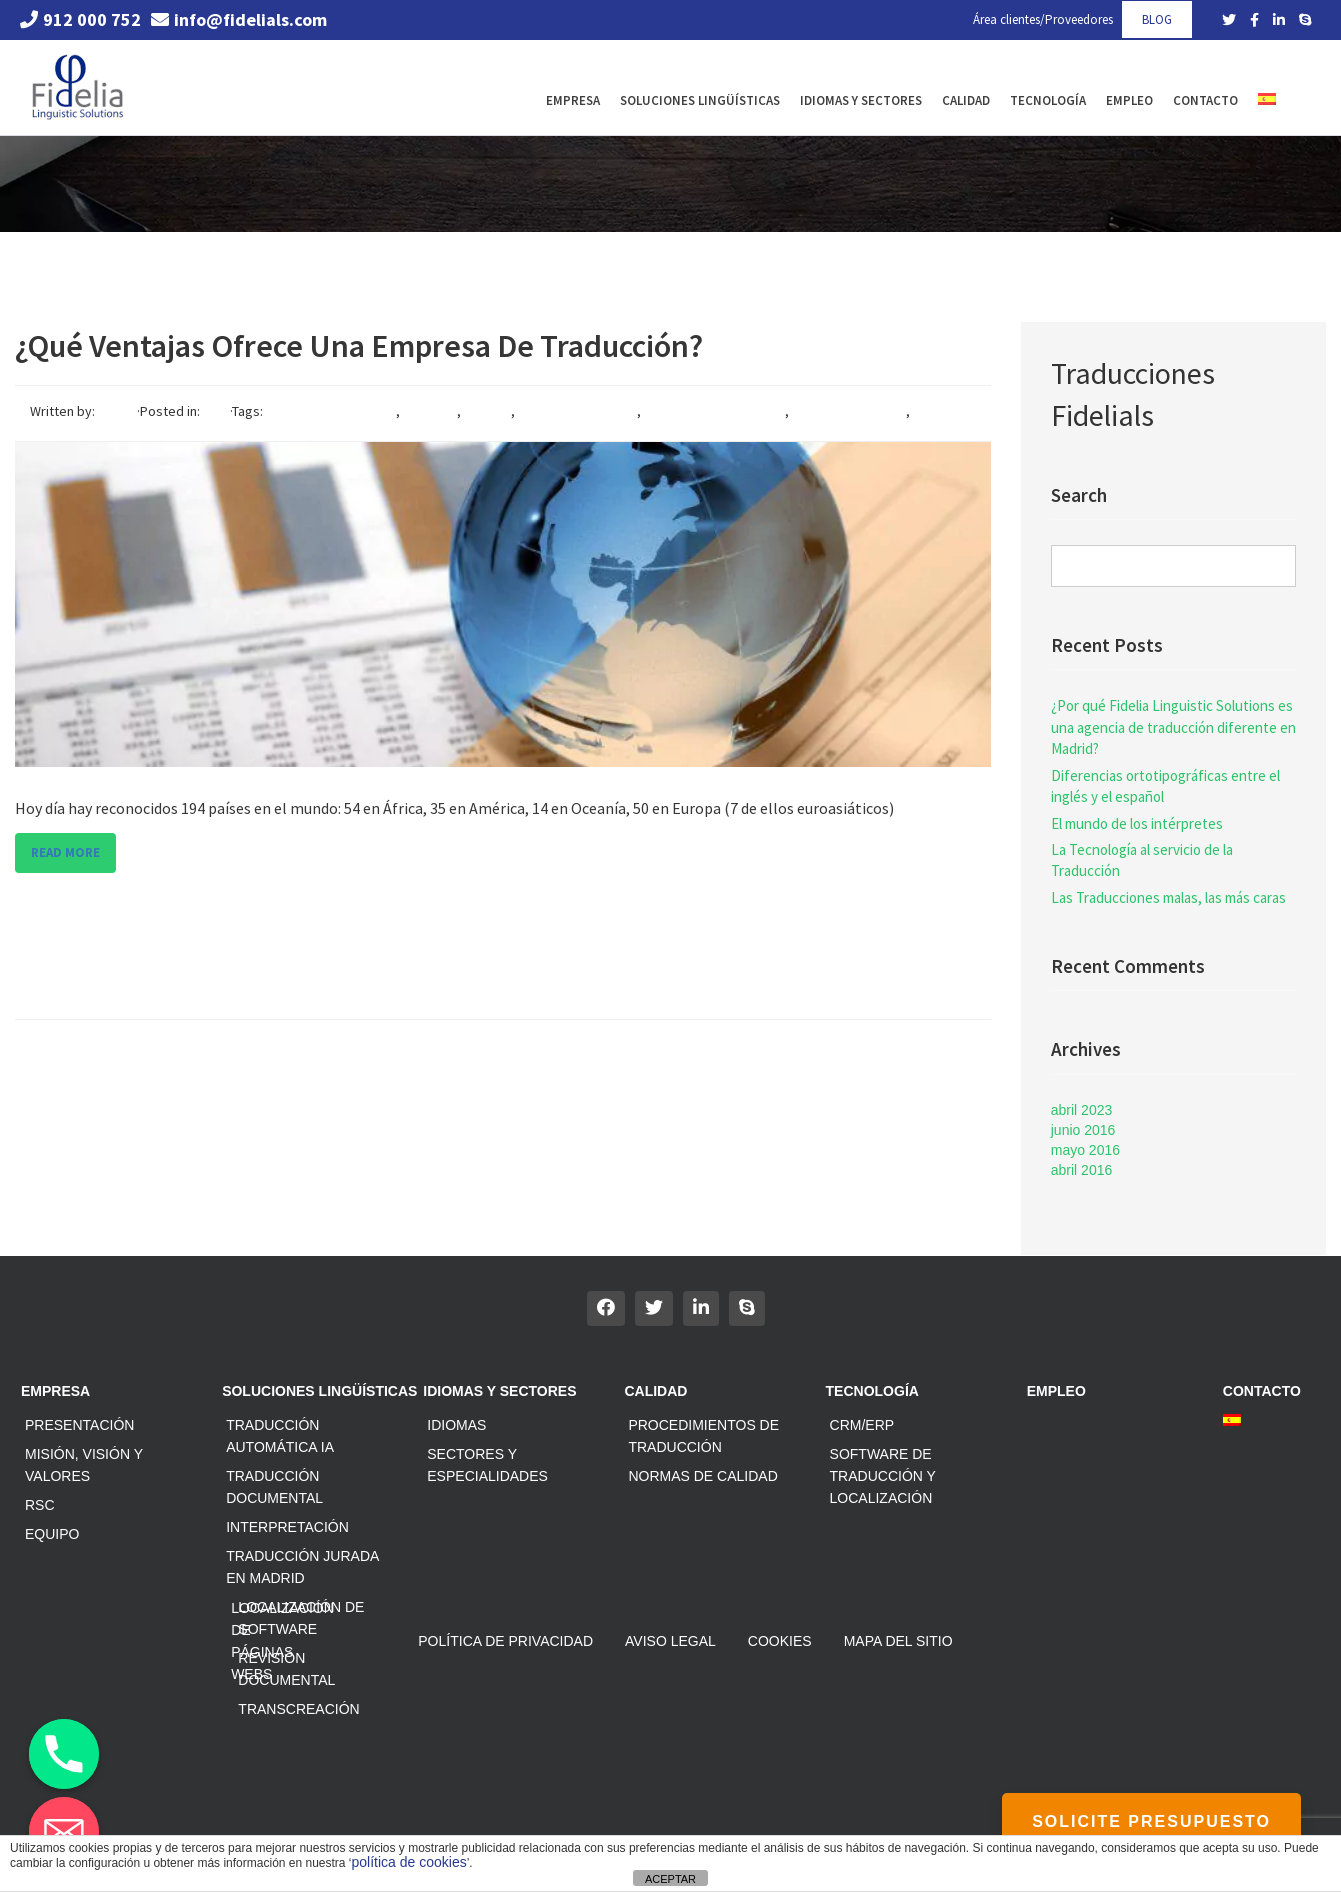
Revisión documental (286, 1669)
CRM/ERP (862, 1425)
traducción (62, 431)
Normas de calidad (702, 1476)
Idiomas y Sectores (861, 100)
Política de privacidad (505, 1641)
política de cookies (409, 1862)
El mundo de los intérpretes (1137, 823)
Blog (216, 411)
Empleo (1129, 100)
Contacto (1205, 100)
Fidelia (117, 411)
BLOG (1157, 19)
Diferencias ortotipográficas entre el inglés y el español (1165, 786)
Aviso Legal (670, 1641)
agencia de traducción (329, 411)
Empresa (573, 100)
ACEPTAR (670, 1879)
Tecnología (1048, 100)
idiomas (487, 411)
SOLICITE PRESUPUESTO (1151, 1821)
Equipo (52, 1534)
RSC (40, 1505)
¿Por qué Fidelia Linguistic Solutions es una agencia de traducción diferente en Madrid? (1173, 727)
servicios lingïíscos (849, 411)
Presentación (79, 1425)
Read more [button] (65, 852)
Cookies (780, 1641)
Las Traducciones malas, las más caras (1168, 897)
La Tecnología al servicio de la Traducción (1142, 860)
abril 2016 (1082, 1170)
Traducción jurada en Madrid (302, 1567)
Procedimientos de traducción (703, 1436)
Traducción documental (274, 1487)
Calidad (966, 100)
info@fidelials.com (239, 19)
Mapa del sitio (898, 1641)
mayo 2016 (1085, 1150)
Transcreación (298, 1709)
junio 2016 (1083, 1130)
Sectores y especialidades (487, 1465)
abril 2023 (1082, 1110)
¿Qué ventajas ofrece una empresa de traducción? (359, 346)
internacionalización (577, 411)
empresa (430, 411)
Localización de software (301, 1618)
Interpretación (287, 1527)
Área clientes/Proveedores (1043, 19)
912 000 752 (80, 19)
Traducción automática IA (280, 1436)
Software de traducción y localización (883, 1476)
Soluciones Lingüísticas (700, 100)
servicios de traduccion (714, 411)
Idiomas (456, 1425)
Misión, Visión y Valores (84, 1465)
